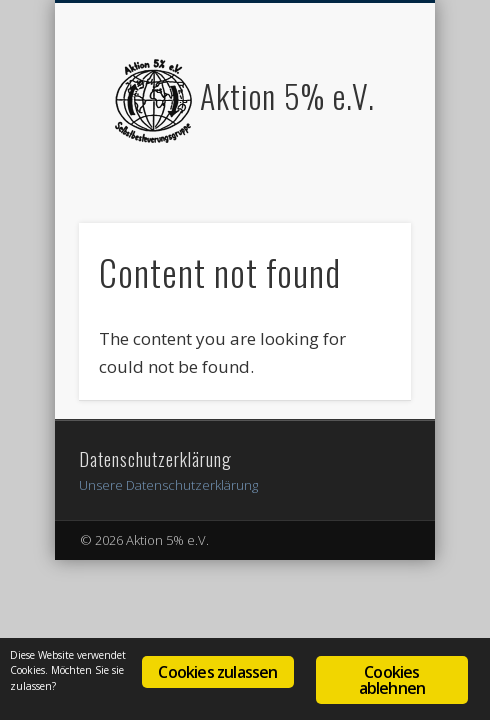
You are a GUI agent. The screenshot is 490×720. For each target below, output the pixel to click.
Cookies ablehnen (392, 680)
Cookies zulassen (217, 672)
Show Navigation (362, 179)
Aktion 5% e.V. (287, 95)
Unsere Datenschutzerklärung (168, 485)
